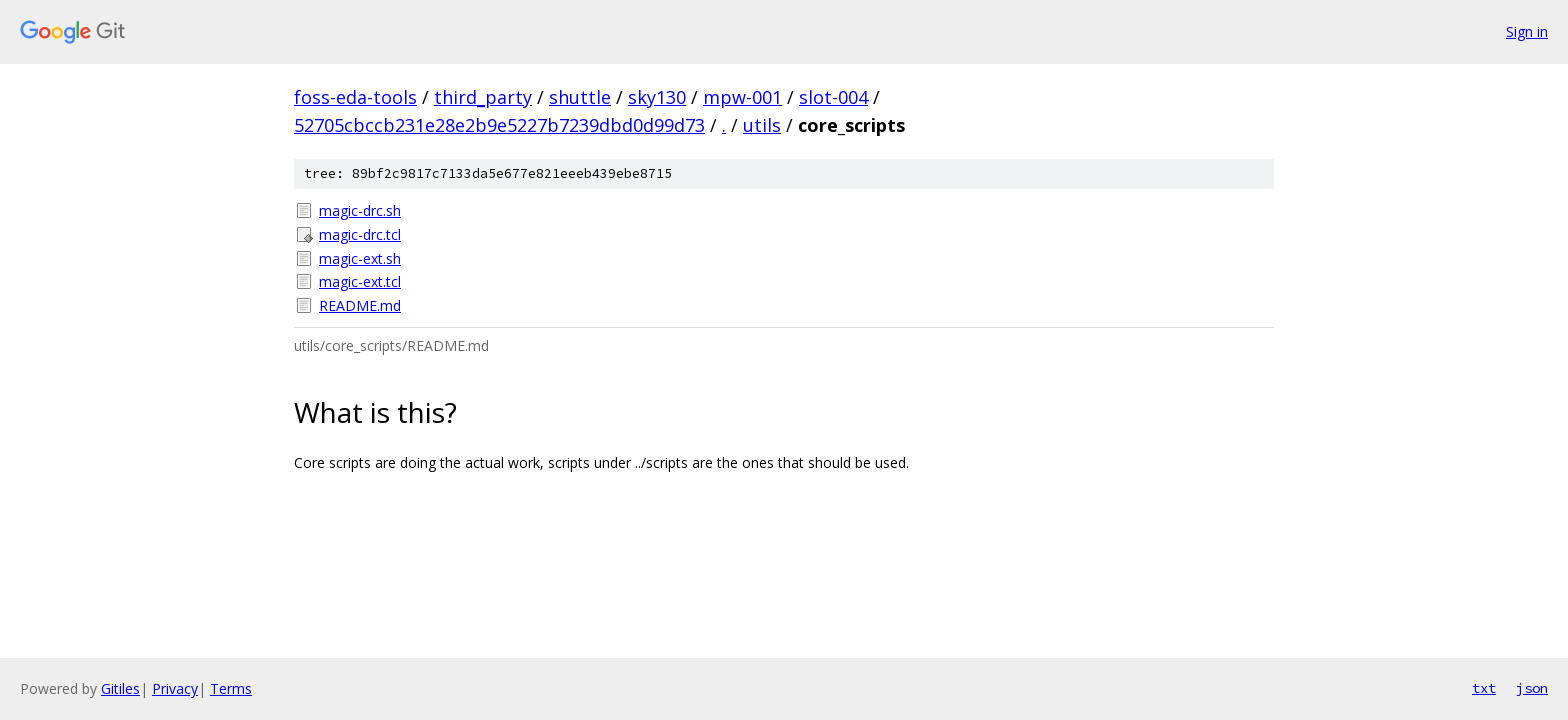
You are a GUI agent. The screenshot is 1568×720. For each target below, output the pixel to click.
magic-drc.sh (360, 210)
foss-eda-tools (355, 97)
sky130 (657, 97)
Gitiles (120, 688)
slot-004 (833, 97)
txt (1484, 688)
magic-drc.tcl (360, 234)
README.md (360, 305)
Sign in (1527, 31)
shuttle (580, 97)
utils (762, 125)
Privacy (175, 688)
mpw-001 (742, 97)
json (1532, 688)
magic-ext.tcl (360, 281)
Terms (231, 688)
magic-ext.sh (360, 258)
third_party (483, 97)
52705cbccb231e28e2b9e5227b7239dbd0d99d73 (499, 125)
